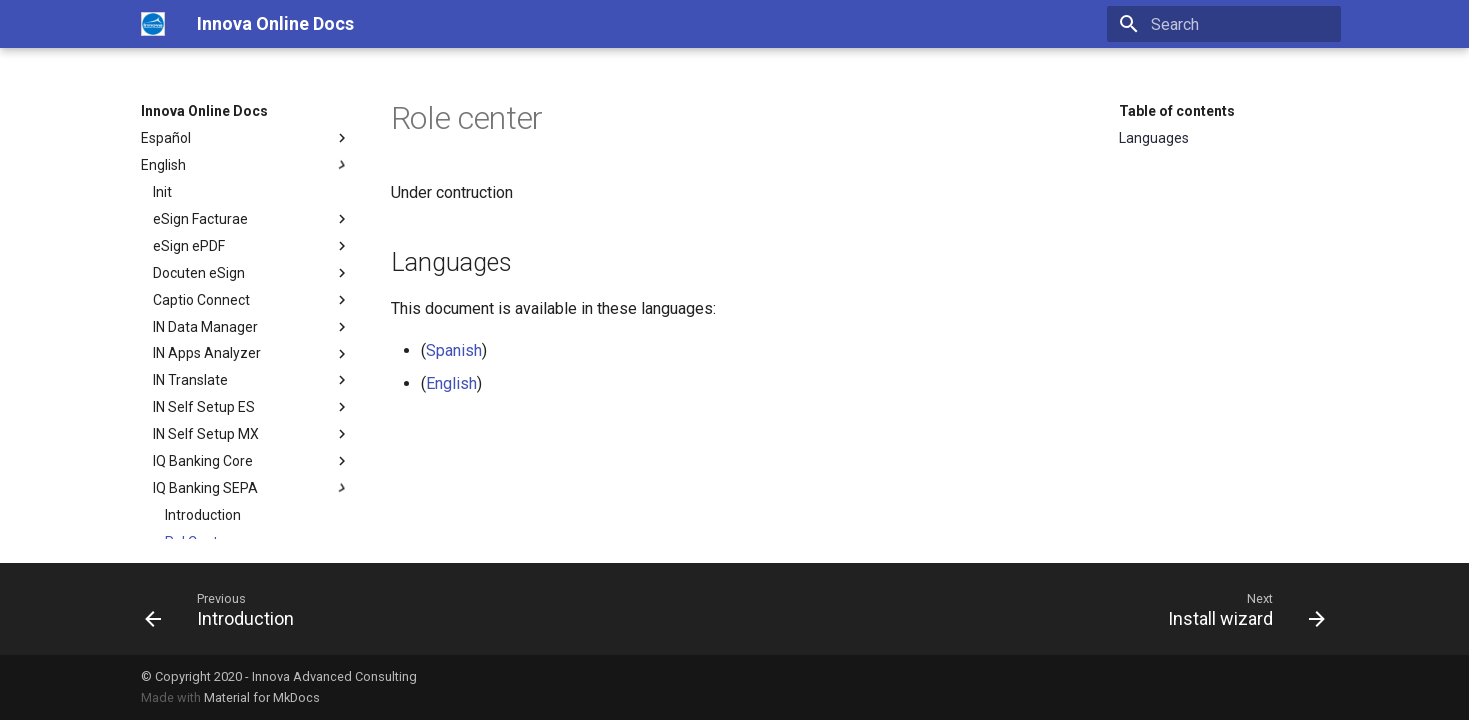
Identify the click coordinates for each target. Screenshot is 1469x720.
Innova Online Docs (204, 111)
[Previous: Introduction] (225, 609)
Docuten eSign (252, 273)
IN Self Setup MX (252, 434)
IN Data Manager (252, 327)
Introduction (203, 515)
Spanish (454, 350)
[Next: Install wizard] (1239, 609)
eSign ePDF (252, 246)
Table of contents (1177, 111)
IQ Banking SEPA (252, 488)
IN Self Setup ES (252, 407)
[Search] (1224, 24)
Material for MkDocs (262, 697)
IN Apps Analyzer (252, 354)
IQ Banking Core (252, 461)
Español (246, 138)
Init (162, 192)
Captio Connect (252, 300)
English (246, 165)
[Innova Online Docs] (153, 24)
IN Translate (252, 380)
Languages (1154, 138)
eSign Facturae (252, 219)
